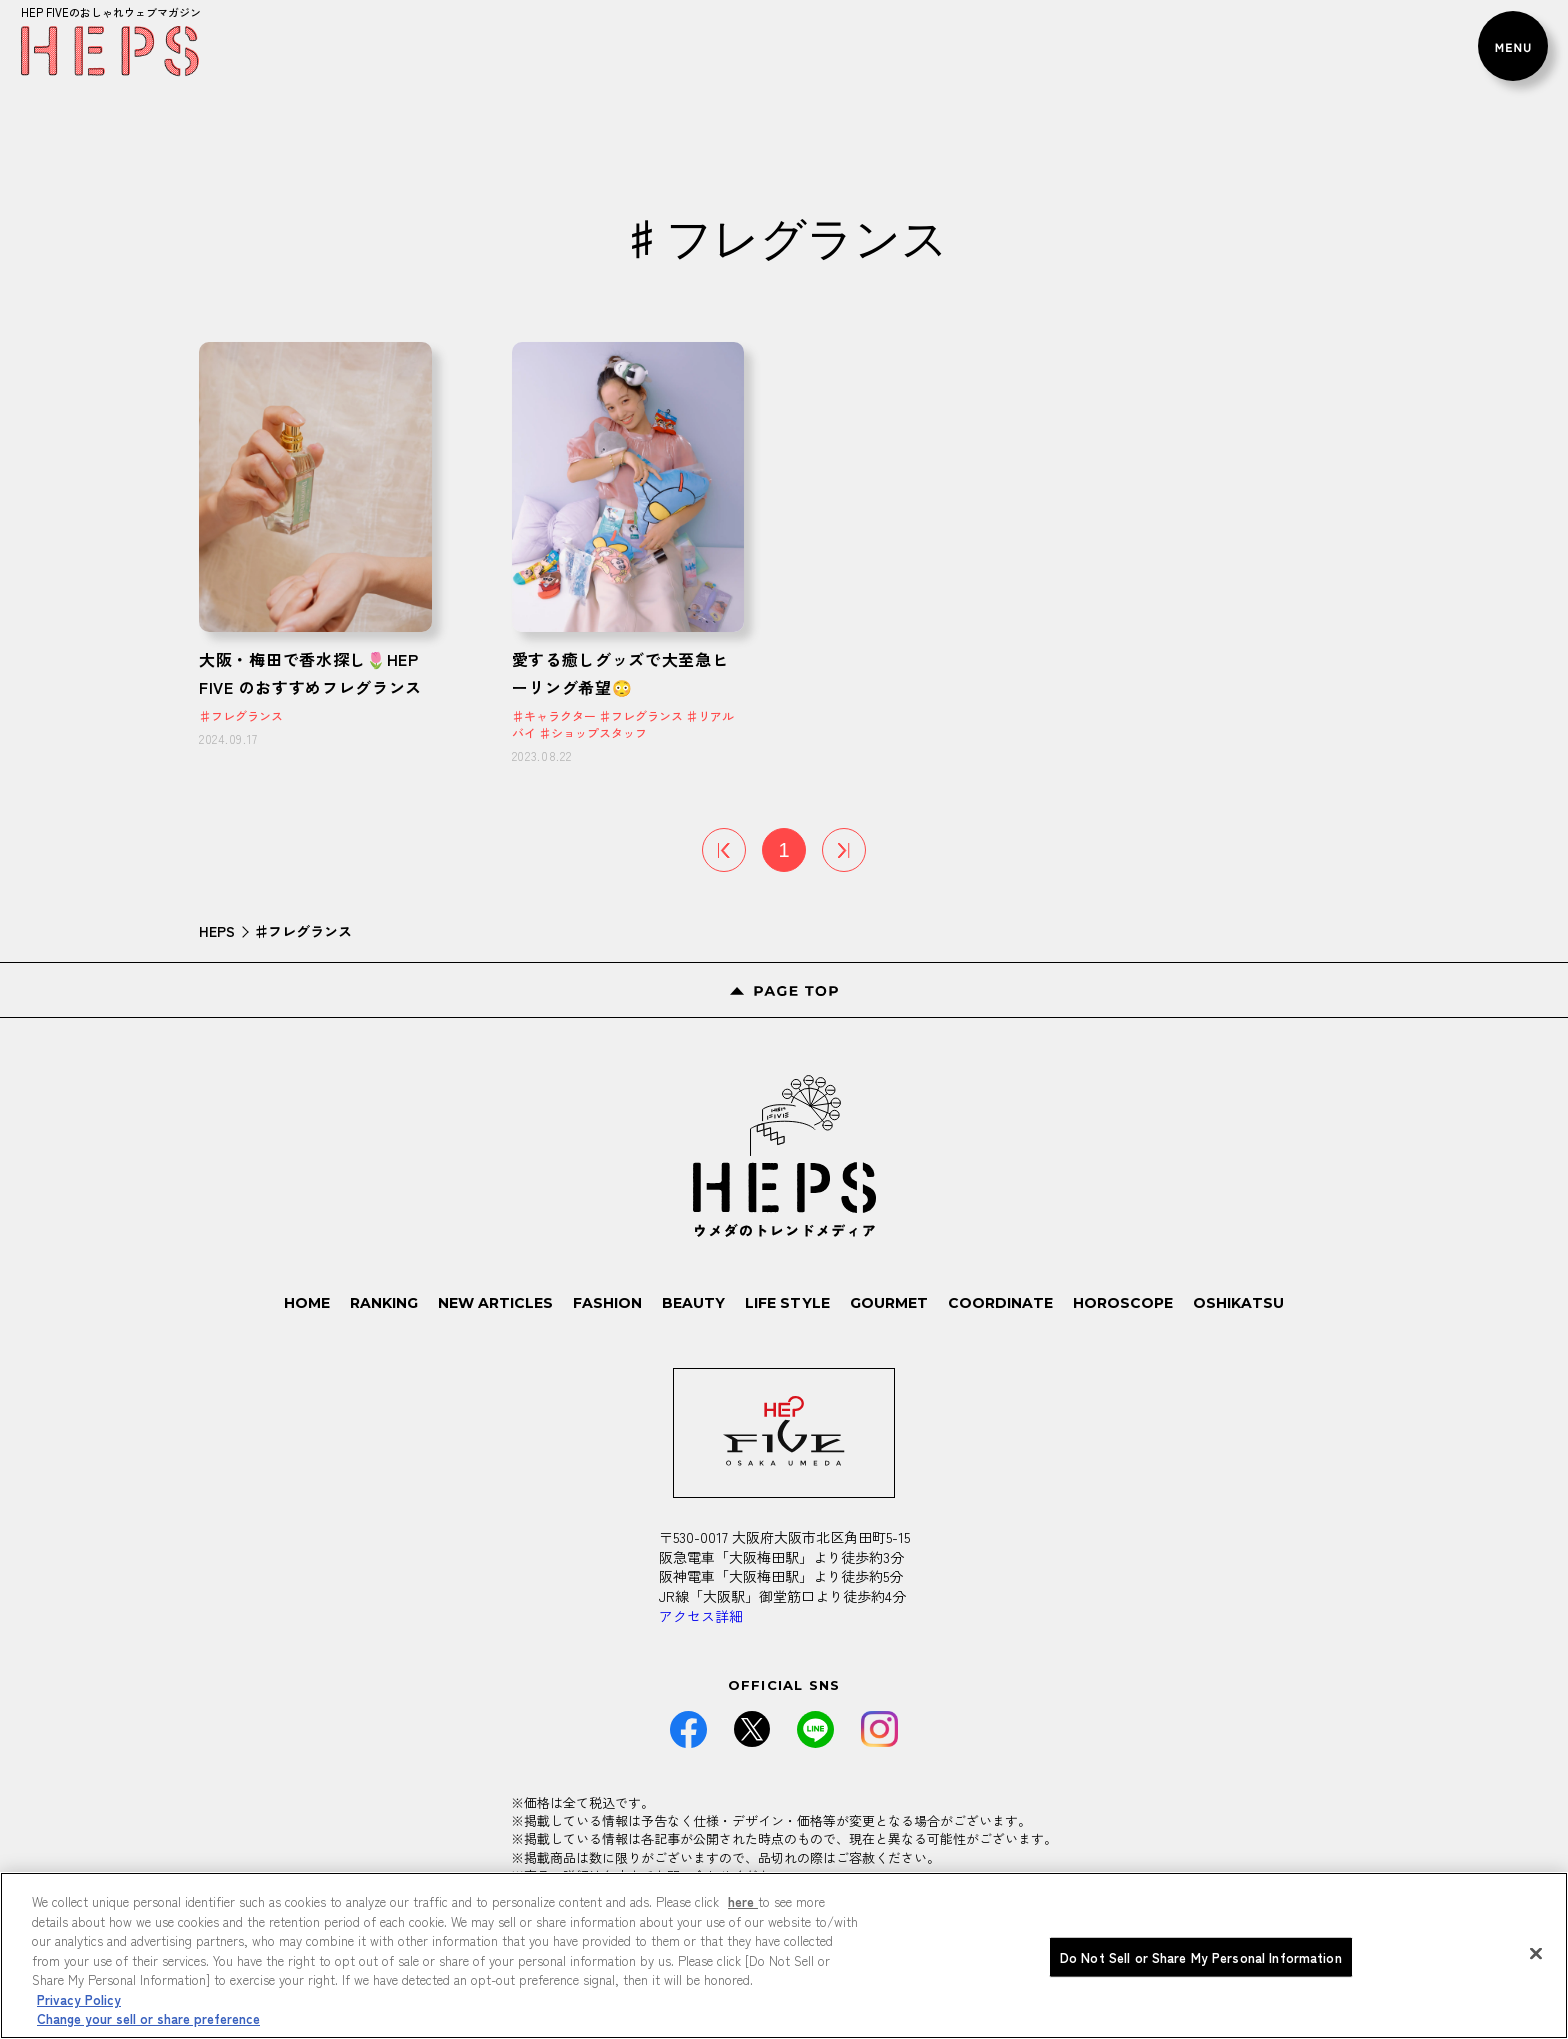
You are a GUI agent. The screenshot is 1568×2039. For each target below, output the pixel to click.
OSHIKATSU (1238, 1303)
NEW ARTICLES (496, 1303)
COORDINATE (1000, 1303)
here (743, 1908)
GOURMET (889, 1303)
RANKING (385, 1303)
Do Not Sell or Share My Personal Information (1201, 1963)
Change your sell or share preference (148, 2025)
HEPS (217, 931)
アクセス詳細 (701, 1616)
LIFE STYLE (788, 1303)
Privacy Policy (79, 2005)
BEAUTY (694, 1303)
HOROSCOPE (1123, 1303)
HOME (308, 1303)
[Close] (1536, 1959)
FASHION (608, 1303)
